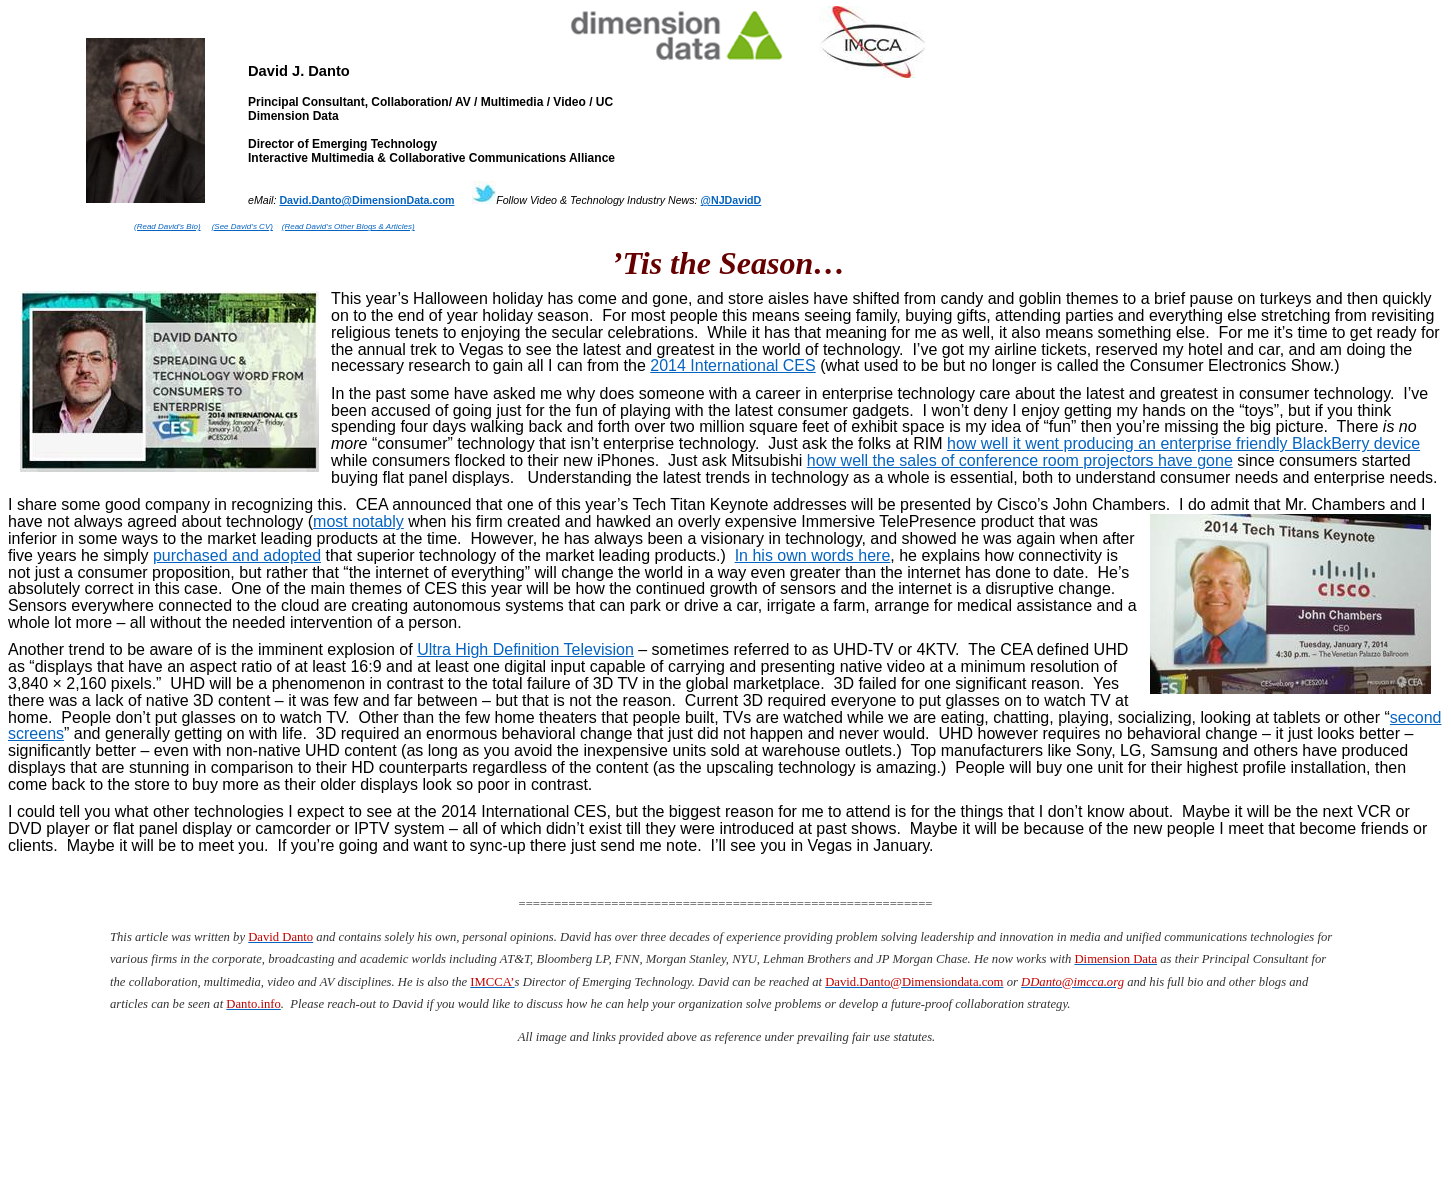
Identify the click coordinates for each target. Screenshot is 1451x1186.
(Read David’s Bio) (167, 226)
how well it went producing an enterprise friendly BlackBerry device (1183, 443)
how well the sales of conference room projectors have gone (1020, 460)
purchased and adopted (237, 555)
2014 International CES (732, 365)
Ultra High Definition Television (525, 649)
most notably (358, 521)
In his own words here (813, 555)
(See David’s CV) (242, 226)
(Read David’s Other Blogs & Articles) (348, 226)
